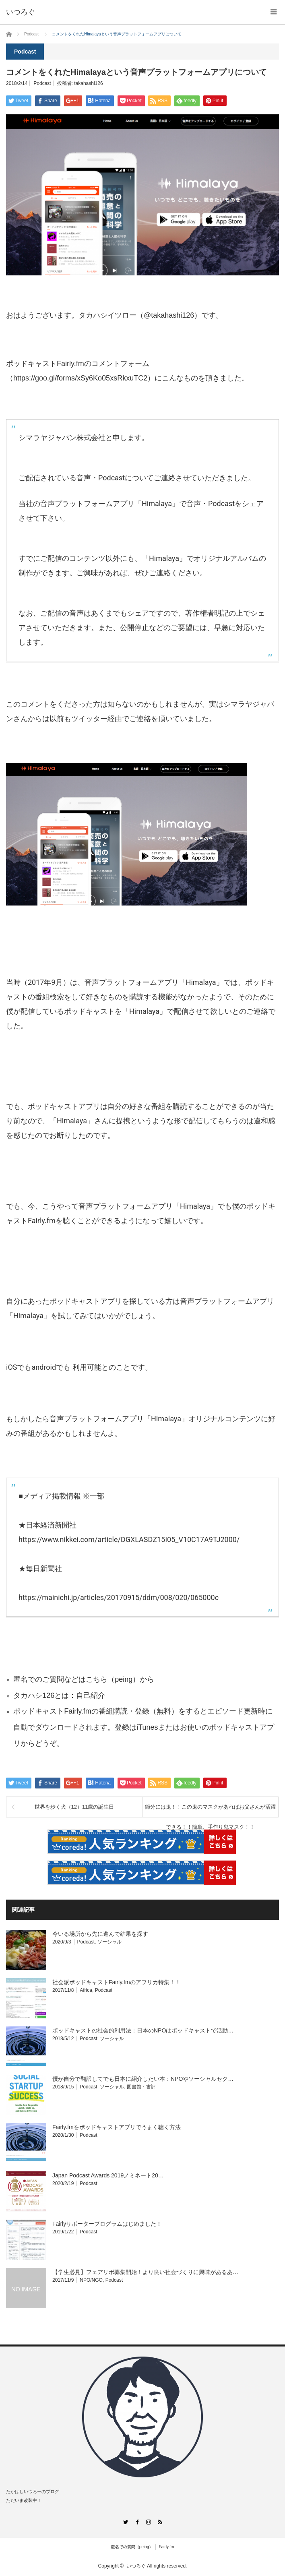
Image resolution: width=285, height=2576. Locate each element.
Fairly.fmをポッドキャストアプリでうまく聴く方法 (116, 2127)
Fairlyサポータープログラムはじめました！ (107, 2223)
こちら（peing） (113, 1679)
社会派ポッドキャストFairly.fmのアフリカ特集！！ (116, 1982)
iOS (11, 1367)
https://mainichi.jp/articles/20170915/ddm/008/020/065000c (119, 1597)
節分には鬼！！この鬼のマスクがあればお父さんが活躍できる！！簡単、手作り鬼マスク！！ (210, 1810)
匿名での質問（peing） (132, 2547)
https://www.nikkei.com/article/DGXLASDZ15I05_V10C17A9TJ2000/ (129, 1539)
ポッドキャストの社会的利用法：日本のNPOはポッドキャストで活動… (142, 2030)
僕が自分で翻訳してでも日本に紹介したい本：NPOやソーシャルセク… (142, 2079)
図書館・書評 (141, 2087)
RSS (160, 2522)
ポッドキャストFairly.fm (52, 1711)
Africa (86, 1990)
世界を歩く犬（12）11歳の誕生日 (74, 1807)
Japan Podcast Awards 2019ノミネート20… (108, 2175)
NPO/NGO (91, 2280)
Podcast (42, 83)
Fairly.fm (166, 2547)
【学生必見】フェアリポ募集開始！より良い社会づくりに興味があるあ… (145, 2272)
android (43, 1367)
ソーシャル (109, 1942)
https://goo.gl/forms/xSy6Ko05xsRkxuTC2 (80, 378)
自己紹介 (90, 1695)
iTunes (147, 1727)
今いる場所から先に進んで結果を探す (100, 1934)
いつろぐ (136, 2566)
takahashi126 (88, 83)
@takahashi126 (169, 315)
